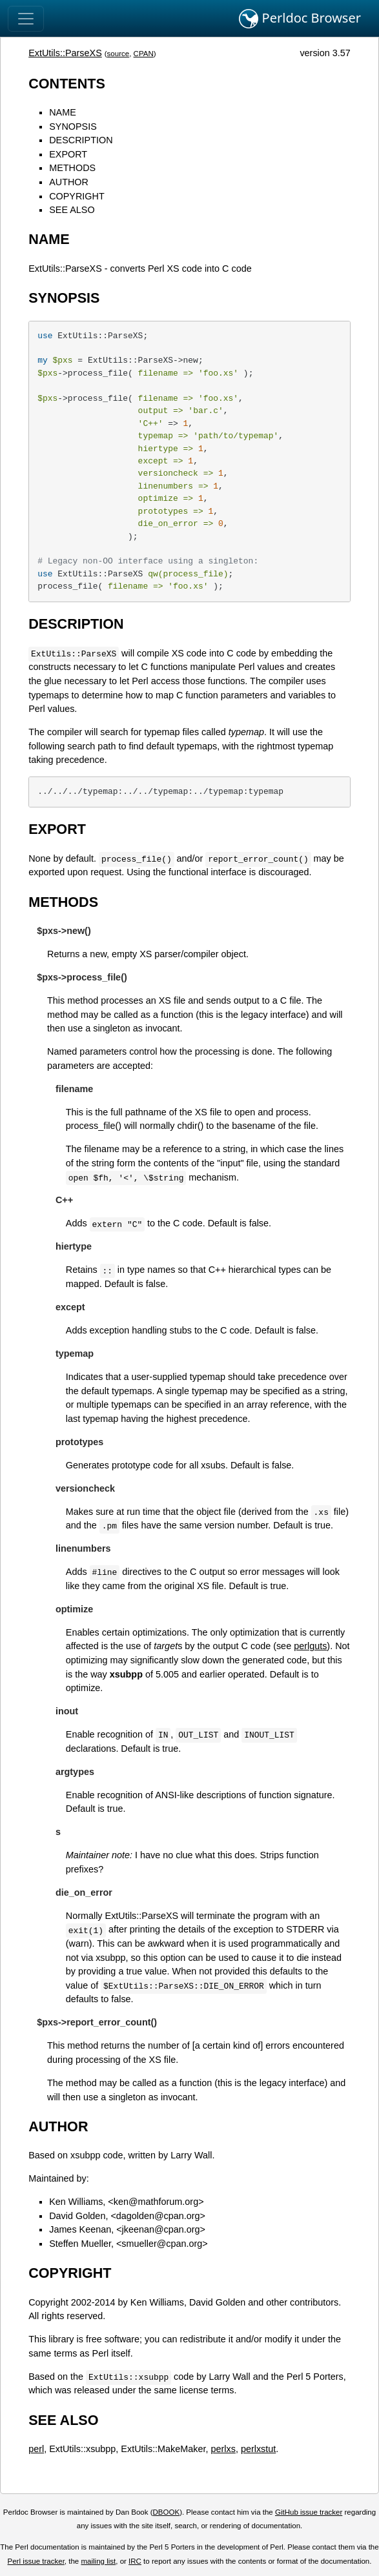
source (118, 53)
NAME (62, 112)
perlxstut (258, 2449)
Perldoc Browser (300, 18)
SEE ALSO (71, 210)
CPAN (144, 53)
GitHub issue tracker (308, 2512)
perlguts (310, 1646)
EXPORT (68, 154)
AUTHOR (68, 182)
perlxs (223, 2449)
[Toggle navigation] (26, 19)
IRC (134, 2561)
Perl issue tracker (36, 2561)
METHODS (72, 168)
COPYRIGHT (77, 196)
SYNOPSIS (73, 126)
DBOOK (166, 2512)
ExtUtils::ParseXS (65, 53)
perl (36, 2449)
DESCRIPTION (80, 140)
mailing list (98, 2561)
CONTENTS (66, 84)
